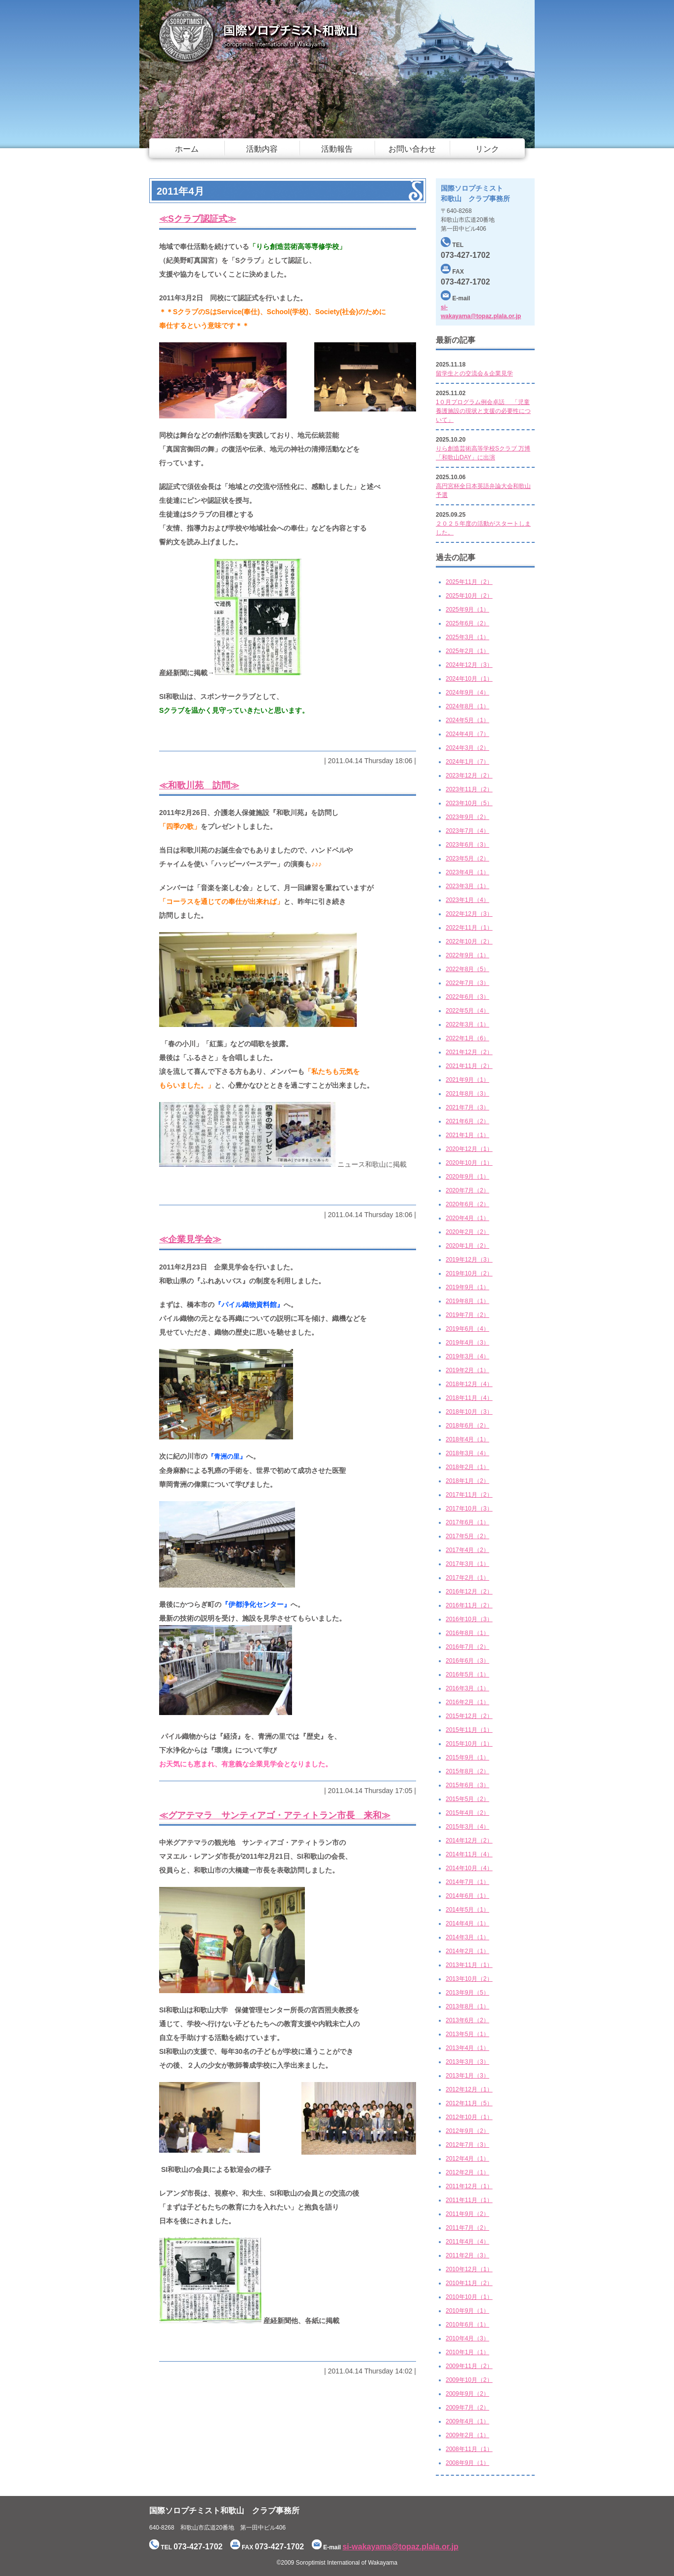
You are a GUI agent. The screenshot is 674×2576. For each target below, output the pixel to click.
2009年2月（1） (467, 2435)
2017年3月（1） (467, 1563)
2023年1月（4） (467, 900)
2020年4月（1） (467, 1218)
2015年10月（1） (469, 1743)
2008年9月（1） (467, 2462)
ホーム (187, 149)
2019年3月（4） (467, 1356)
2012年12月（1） (469, 2089)
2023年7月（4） (467, 830)
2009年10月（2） (469, 2379)
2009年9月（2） (467, 2393)
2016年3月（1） (467, 1688)
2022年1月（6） (467, 1038)
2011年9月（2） (467, 2213)
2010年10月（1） (469, 2296)
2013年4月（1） (467, 2047)
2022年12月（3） (469, 913)
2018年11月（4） (469, 1397)
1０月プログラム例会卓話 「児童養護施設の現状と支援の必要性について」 (483, 411)
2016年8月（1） (467, 1633)
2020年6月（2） (467, 1204)
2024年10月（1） (469, 678)
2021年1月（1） (467, 1135)
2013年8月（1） (467, 2006)
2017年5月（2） (467, 1536)
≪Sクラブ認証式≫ (197, 219)
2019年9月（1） (467, 1287)
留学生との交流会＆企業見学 (474, 373)
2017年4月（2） (467, 1550)
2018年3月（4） (467, 1453)
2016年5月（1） (467, 1674)
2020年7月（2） (467, 1190)
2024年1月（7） (467, 761)
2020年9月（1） (467, 1176)
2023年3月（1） (467, 886)
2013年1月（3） (467, 2075)
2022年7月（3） (467, 983)
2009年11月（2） (469, 2366)
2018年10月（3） (469, 1411)
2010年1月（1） (467, 2352)
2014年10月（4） (469, 1868)
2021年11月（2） (469, 1066)
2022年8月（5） (467, 969)
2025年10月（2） (469, 595)
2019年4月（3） (467, 1342)
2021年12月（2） (469, 1052)
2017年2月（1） (467, 1577)
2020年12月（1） (469, 1148)
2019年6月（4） (467, 1328)
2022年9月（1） (467, 955)
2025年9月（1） (467, 609)
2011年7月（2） (467, 2227)
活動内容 (262, 149)
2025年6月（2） (467, 623)
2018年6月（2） (467, 1425)
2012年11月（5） (469, 2103)
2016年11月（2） (469, 1605)
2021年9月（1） (467, 1079)
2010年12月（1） (469, 2269)
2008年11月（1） (469, 2449)
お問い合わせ (412, 149)
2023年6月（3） (467, 844)
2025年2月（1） (467, 651)
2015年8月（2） (467, 1771)
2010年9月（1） (467, 2310)
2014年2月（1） (467, 1951)
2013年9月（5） (467, 1992)
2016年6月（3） (467, 1660)
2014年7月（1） (467, 1882)
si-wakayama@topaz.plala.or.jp (400, 2546)
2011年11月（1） (469, 2200)
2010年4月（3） (467, 2338)
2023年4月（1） (467, 872)
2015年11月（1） (469, 1729)
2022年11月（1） (469, 927)
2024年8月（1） (467, 706)
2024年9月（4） (467, 692)
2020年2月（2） (467, 1231)
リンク (487, 149)
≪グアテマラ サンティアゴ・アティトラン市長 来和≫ (274, 1815)
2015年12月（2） (469, 1716)
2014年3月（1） (467, 1937)
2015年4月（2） (467, 1812)
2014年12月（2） (469, 1840)
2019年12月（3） (469, 1259)
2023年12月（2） (469, 775)
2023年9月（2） (467, 817)
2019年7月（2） (467, 1314)
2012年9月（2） (467, 2130)
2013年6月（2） (467, 2020)
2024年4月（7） (467, 734)
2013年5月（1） (467, 2034)
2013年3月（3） (467, 2061)
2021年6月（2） (467, 1121)
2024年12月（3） (469, 664)
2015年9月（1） (467, 1757)
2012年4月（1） (467, 2158)
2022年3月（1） (467, 1024)
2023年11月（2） (469, 789)
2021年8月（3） (467, 1093)
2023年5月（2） (467, 858)
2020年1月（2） (467, 1245)
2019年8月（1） (467, 1301)
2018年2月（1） (467, 1467)
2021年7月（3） (467, 1107)
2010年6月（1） (467, 2324)
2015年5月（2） (467, 1799)
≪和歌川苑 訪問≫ (199, 785)
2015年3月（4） (467, 1826)
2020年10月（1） (469, 1162)
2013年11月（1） (469, 1965)
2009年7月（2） (467, 2407)
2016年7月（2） (467, 1646)
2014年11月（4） (469, 1854)
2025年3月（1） (467, 637)
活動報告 (337, 149)
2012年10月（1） (469, 2117)
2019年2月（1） (467, 1370)
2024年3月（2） (467, 747)
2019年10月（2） (469, 1273)
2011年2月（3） (467, 2255)
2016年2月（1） (467, 1702)
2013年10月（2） (469, 1978)
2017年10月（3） (469, 1508)
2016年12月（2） (469, 1591)
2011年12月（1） (469, 2186)
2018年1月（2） (467, 1480)
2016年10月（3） (469, 1619)
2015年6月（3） (467, 1785)
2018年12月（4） (469, 1384)
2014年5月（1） (467, 1909)
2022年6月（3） (467, 996)
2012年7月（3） (467, 2144)
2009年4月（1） (467, 2421)
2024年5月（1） (467, 720)
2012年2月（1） (467, 2172)
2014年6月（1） (467, 1895)
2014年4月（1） (467, 1923)
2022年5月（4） (467, 1010)
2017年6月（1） (467, 1522)
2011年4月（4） (467, 2241)
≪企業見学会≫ (190, 1239)
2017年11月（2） (469, 1494)
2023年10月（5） (469, 803)
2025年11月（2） (469, 581)
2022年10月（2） (469, 941)
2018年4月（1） (467, 1439)
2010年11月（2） (469, 2283)
